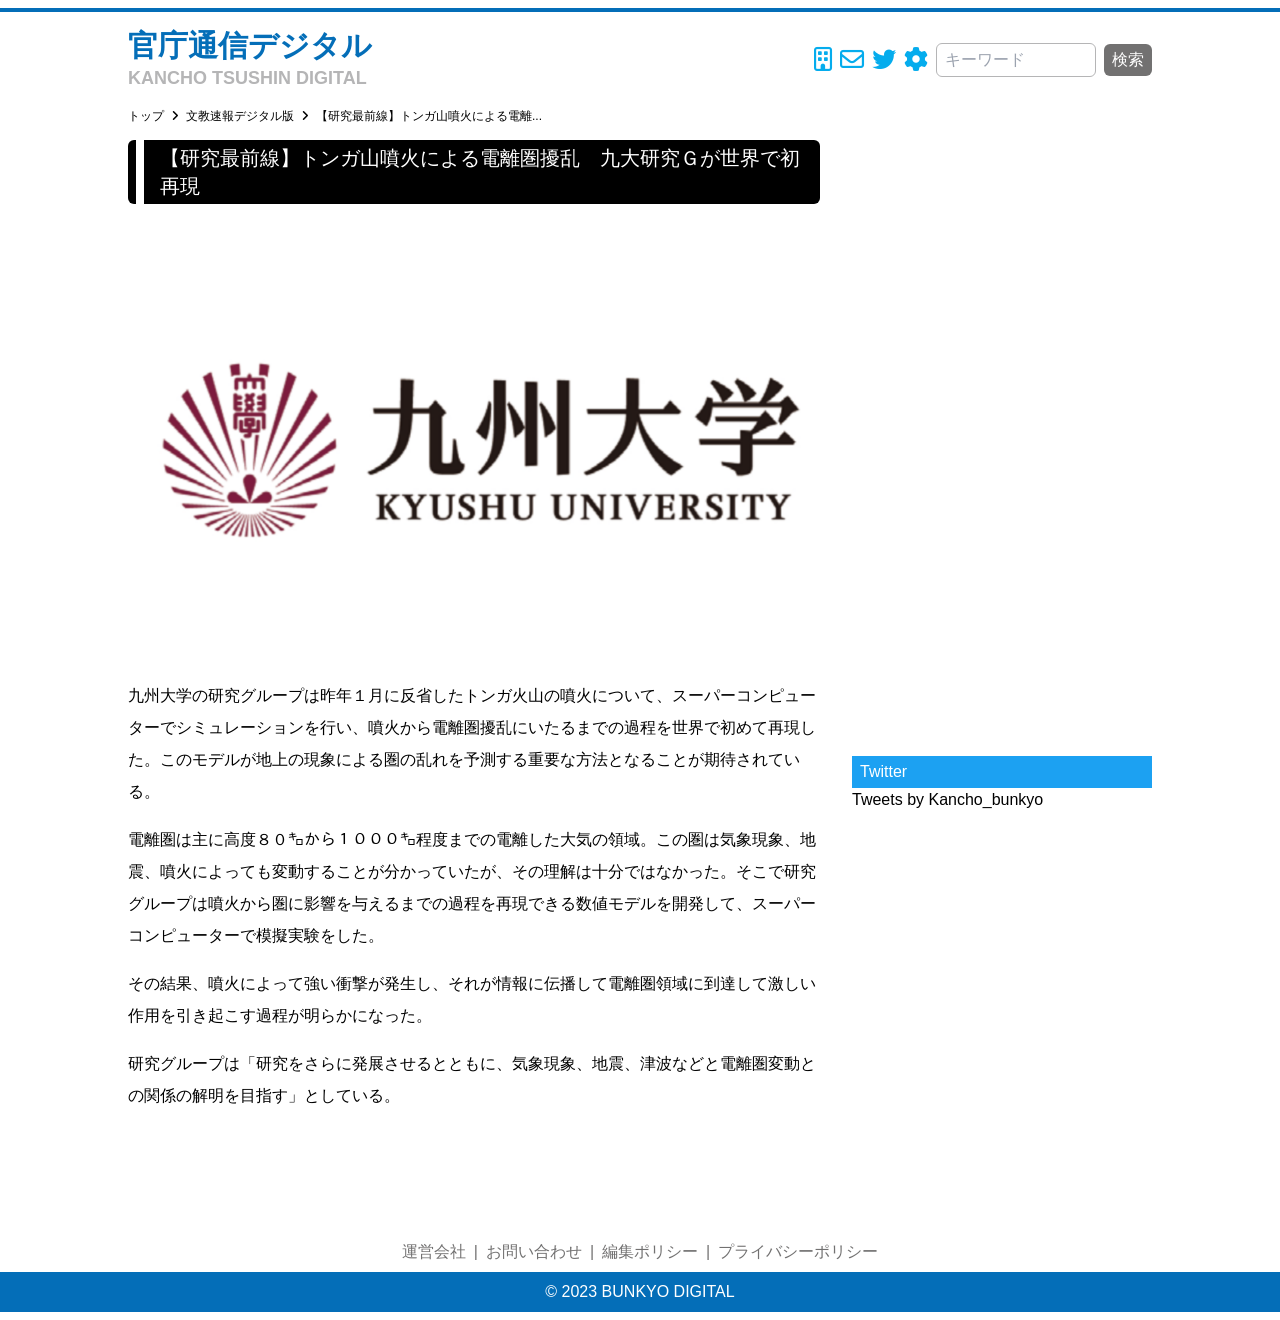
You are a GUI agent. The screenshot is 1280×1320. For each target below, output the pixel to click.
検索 (1128, 59)
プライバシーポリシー (798, 1251)
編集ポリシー (650, 1251)
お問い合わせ (534, 1251)
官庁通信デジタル (250, 45)
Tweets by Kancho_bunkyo (947, 799)
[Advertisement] (1002, 440)
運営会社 (434, 1251)
